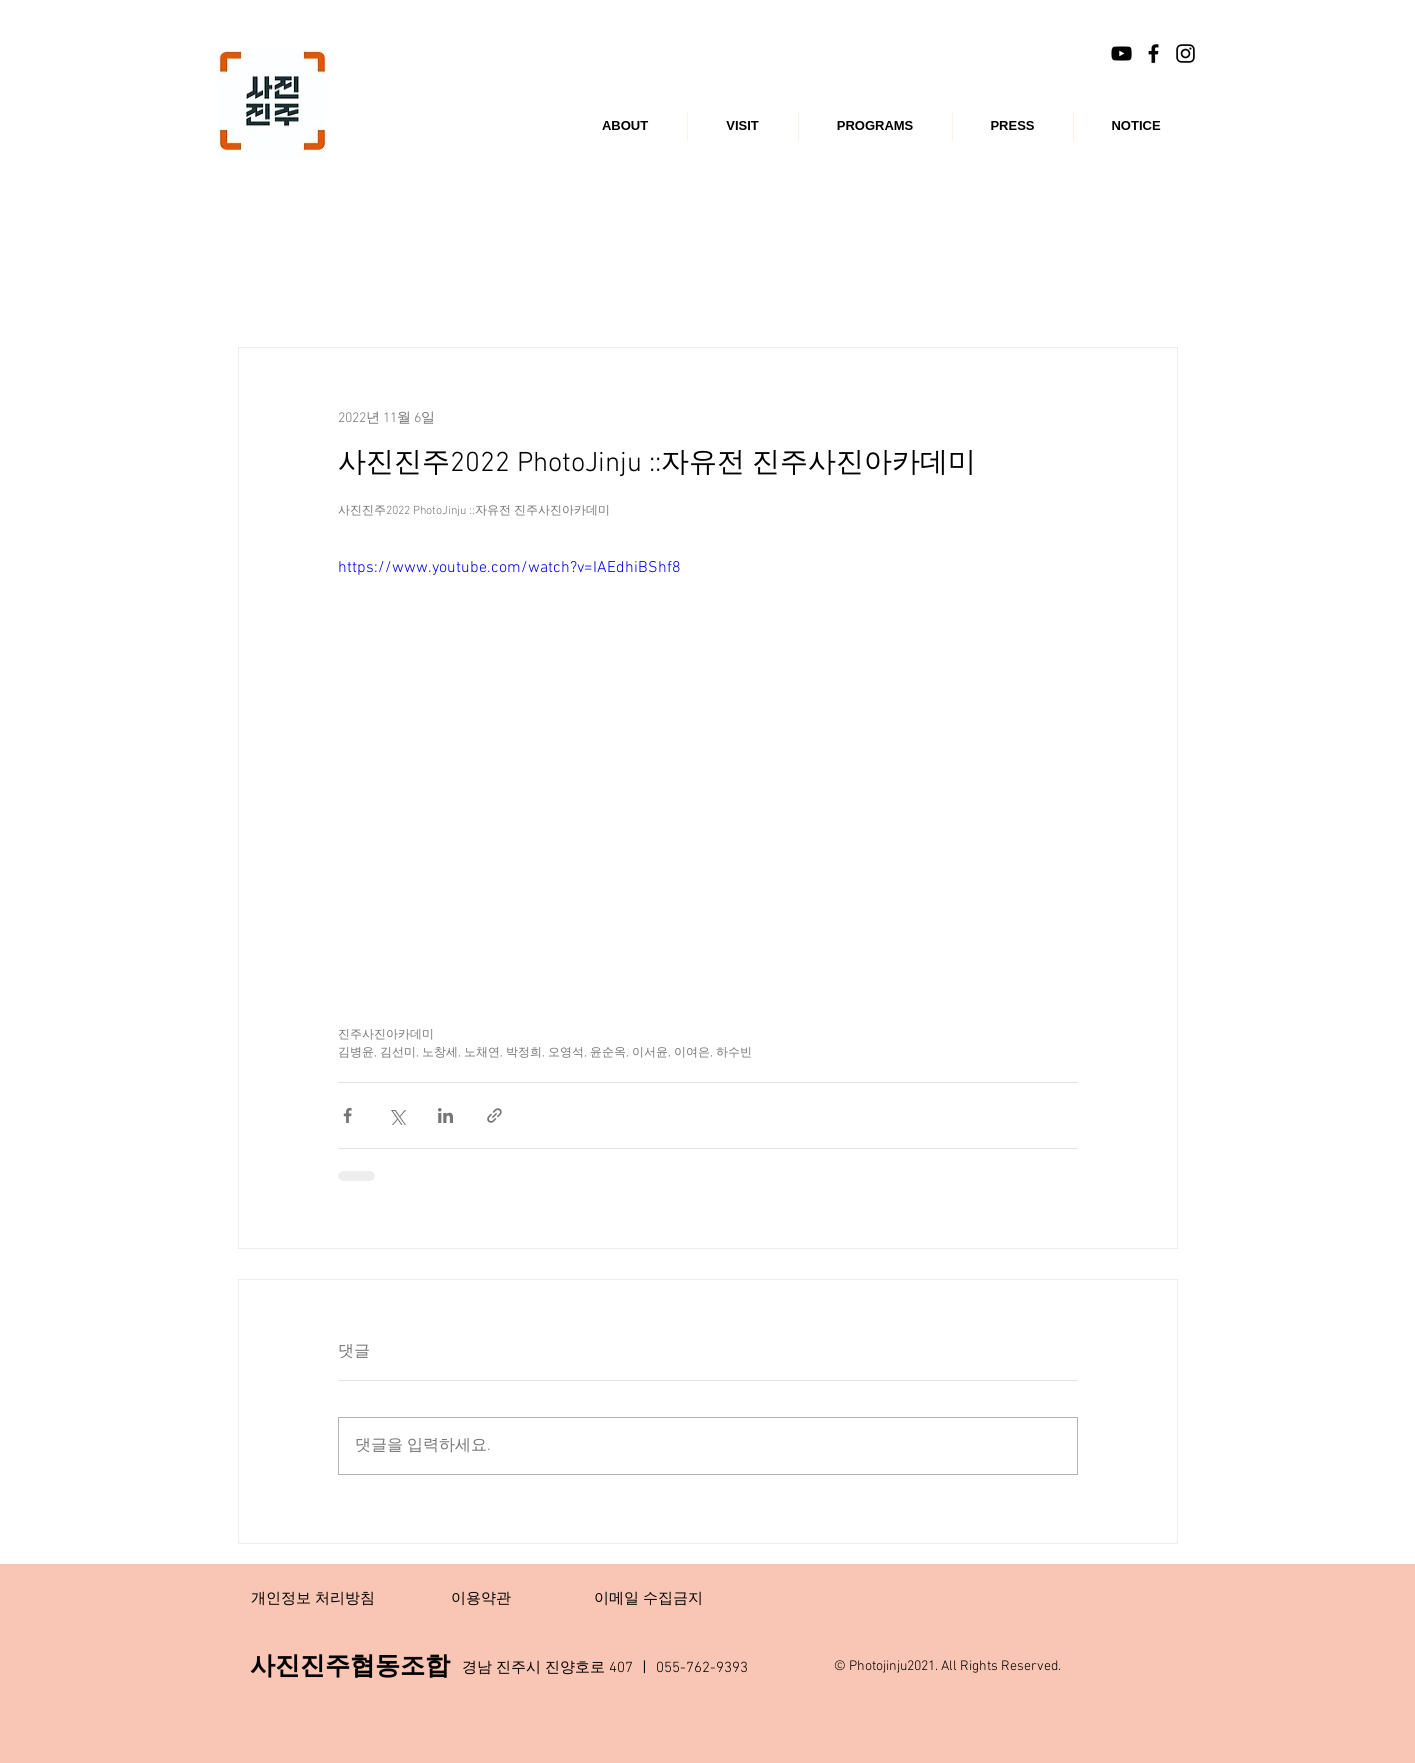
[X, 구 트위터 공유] (396, 1115)
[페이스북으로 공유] (347, 1115)
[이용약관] (481, 1599)
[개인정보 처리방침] (313, 1599)
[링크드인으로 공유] (445, 1115)
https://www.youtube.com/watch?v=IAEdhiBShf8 (509, 568)
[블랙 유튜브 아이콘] (1121, 53)
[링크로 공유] (494, 1115)
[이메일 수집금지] (649, 1599)
